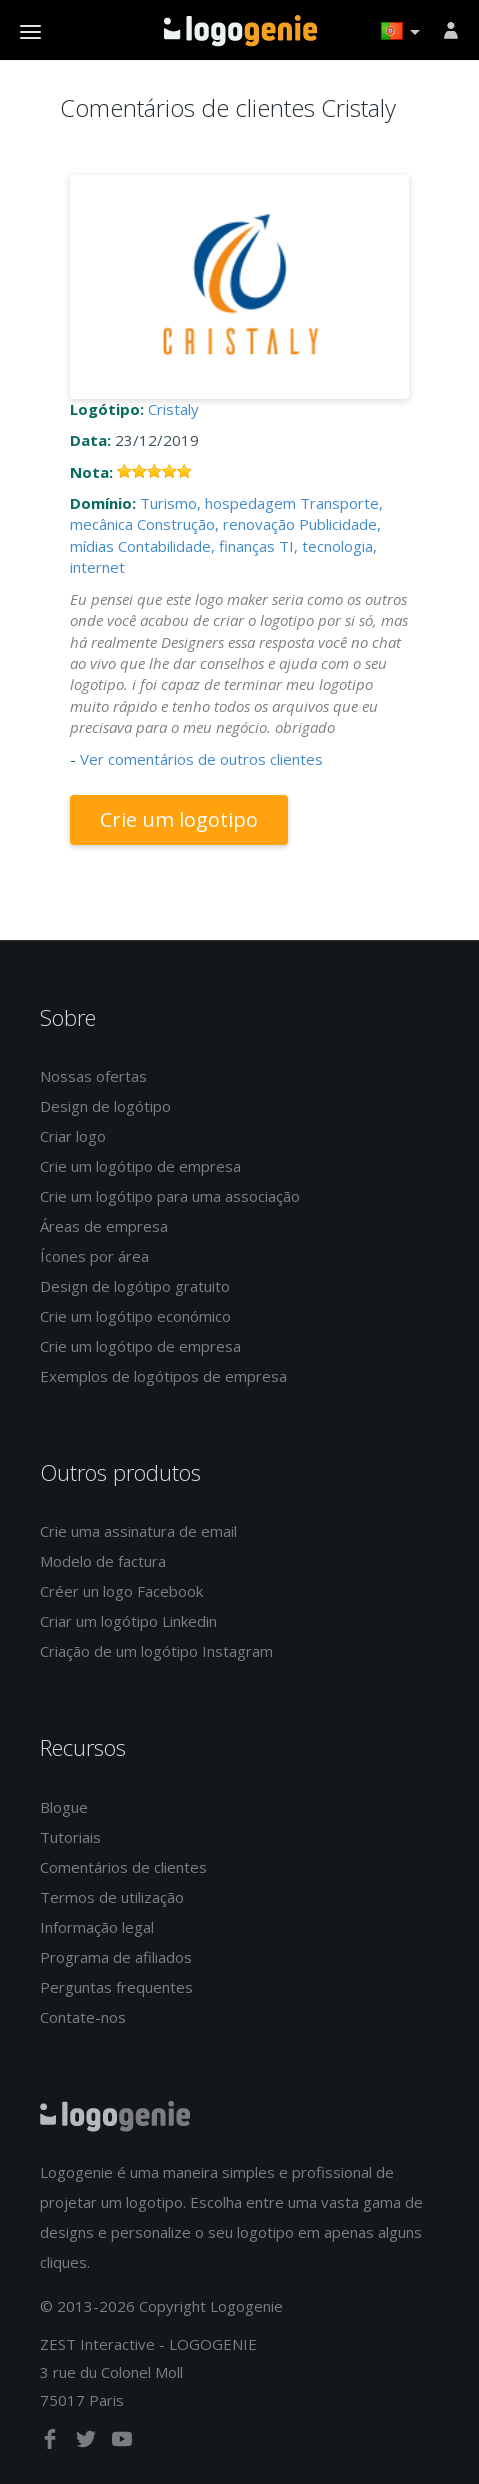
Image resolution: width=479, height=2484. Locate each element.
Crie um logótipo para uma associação (170, 1196)
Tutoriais (70, 1837)
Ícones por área (94, 1256)
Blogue (64, 1807)
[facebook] (52, 2443)
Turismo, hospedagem (218, 503)
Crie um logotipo (179, 819)
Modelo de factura (103, 1561)
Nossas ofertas (93, 1076)
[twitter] (88, 2443)
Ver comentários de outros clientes (201, 759)
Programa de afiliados (116, 1957)
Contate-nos (83, 2017)
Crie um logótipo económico (135, 1316)
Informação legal (97, 1927)
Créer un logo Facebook (121, 1591)
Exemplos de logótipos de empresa (163, 1376)
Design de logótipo (105, 1106)
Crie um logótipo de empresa (140, 1166)
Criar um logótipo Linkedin (128, 1621)
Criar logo (73, 1136)
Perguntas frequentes (116, 1987)
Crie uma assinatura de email (138, 1531)
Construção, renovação (216, 524)
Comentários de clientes (123, 1867)
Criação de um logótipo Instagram (156, 1651)
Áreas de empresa (104, 1226)
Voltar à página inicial (240, 31)
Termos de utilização (112, 1897)
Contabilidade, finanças (196, 546)
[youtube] (122, 2443)
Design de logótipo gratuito (135, 1286)
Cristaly (173, 409)
